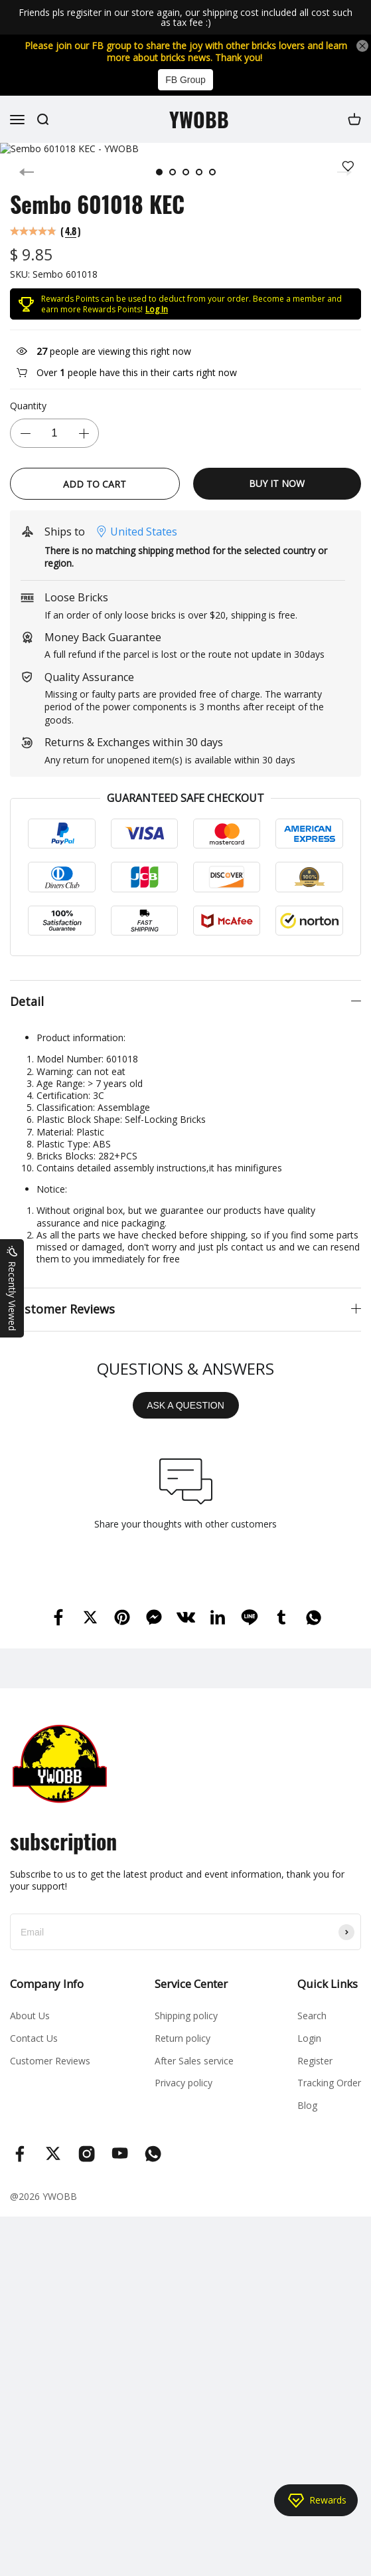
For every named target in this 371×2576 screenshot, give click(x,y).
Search (312, 2015)
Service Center (191, 1983)
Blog (307, 2105)
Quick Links (327, 1983)
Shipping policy (186, 2015)
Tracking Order (329, 2082)
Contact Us (34, 2038)
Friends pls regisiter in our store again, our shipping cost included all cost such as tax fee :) (185, 17)
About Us (30, 2015)
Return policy (182, 2038)
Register (315, 2060)
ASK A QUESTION (185, 1405)
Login (309, 2038)
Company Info (47, 1983)
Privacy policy (183, 2082)
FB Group (185, 79)
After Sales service (194, 2060)
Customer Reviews (50, 2060)
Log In (156, 309)
